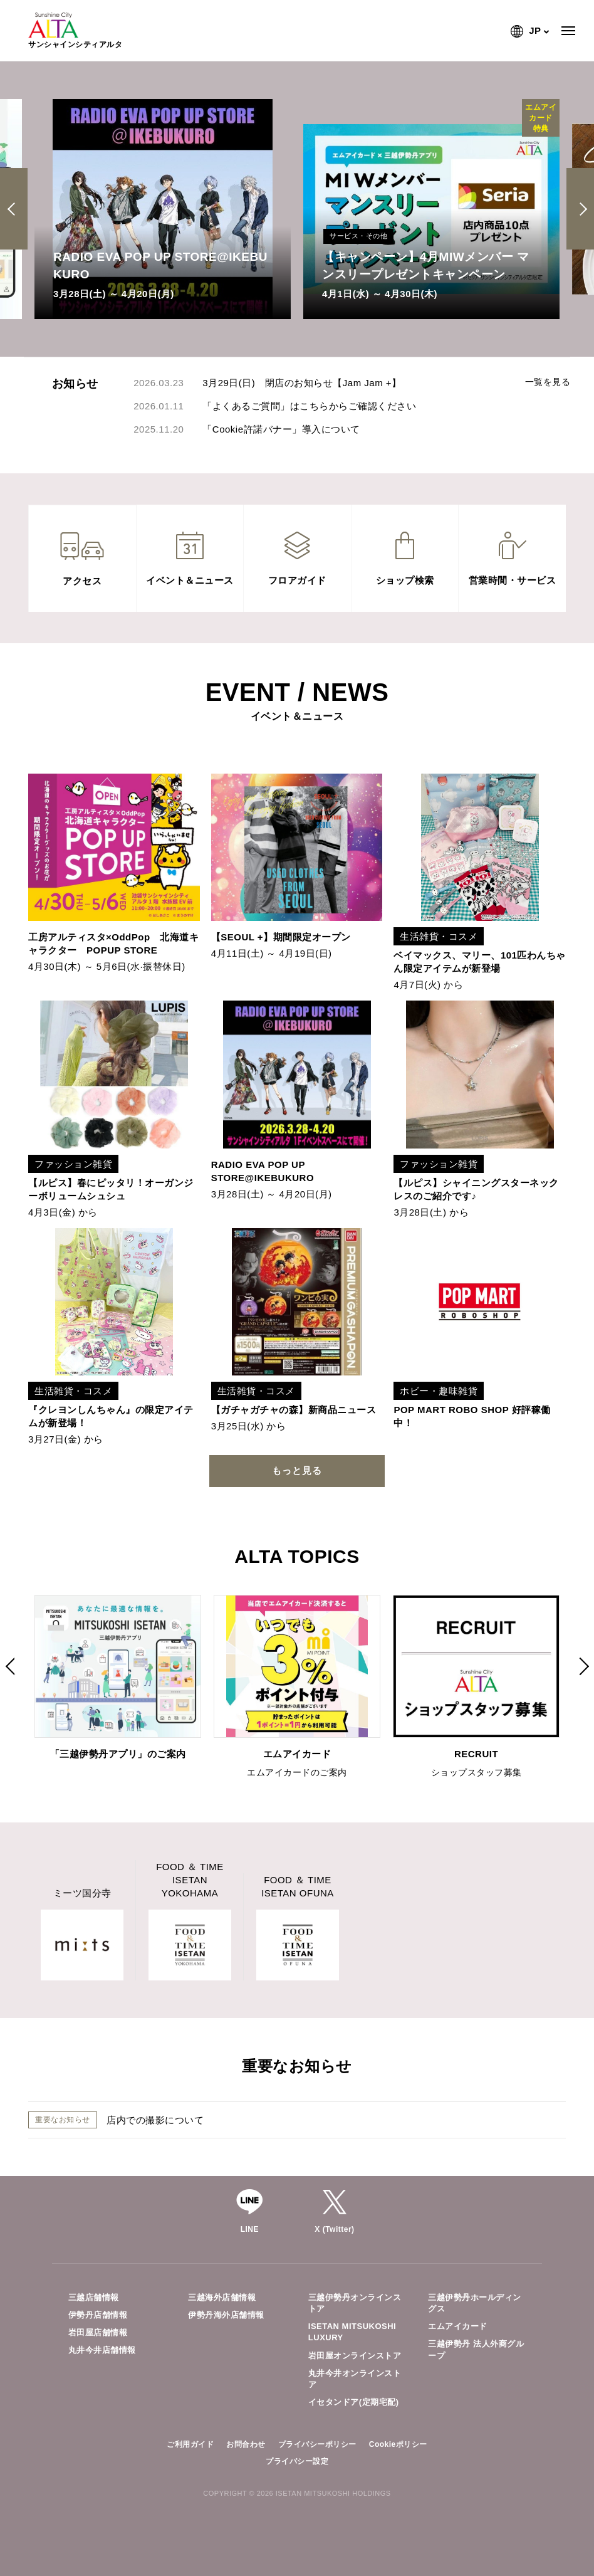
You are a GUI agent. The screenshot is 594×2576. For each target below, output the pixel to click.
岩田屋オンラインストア (355, 2355)
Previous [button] (16, 209)
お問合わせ (246, 2444)
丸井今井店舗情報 (102, 2350)
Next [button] (580, 209)
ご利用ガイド (190, 2444)
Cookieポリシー (398, 2444)
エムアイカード (457, 2326)
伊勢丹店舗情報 (98, 2315)
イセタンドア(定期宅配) (353, 2402)
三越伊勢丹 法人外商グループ (476, 2349)
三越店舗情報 (93, 2297)
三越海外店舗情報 (222, 2297)
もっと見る (297, 1470)
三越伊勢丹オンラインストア (355, 2303)
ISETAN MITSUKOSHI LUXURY (352, 2331)
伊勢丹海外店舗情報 (226, 2315)
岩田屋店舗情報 (98, 2332)
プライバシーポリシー (317, 2444)
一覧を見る (548, 382)
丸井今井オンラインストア (355, 2378)
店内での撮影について (155, 2120)
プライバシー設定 (297, 2461)
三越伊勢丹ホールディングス (474, 2303)
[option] (162, 209)
